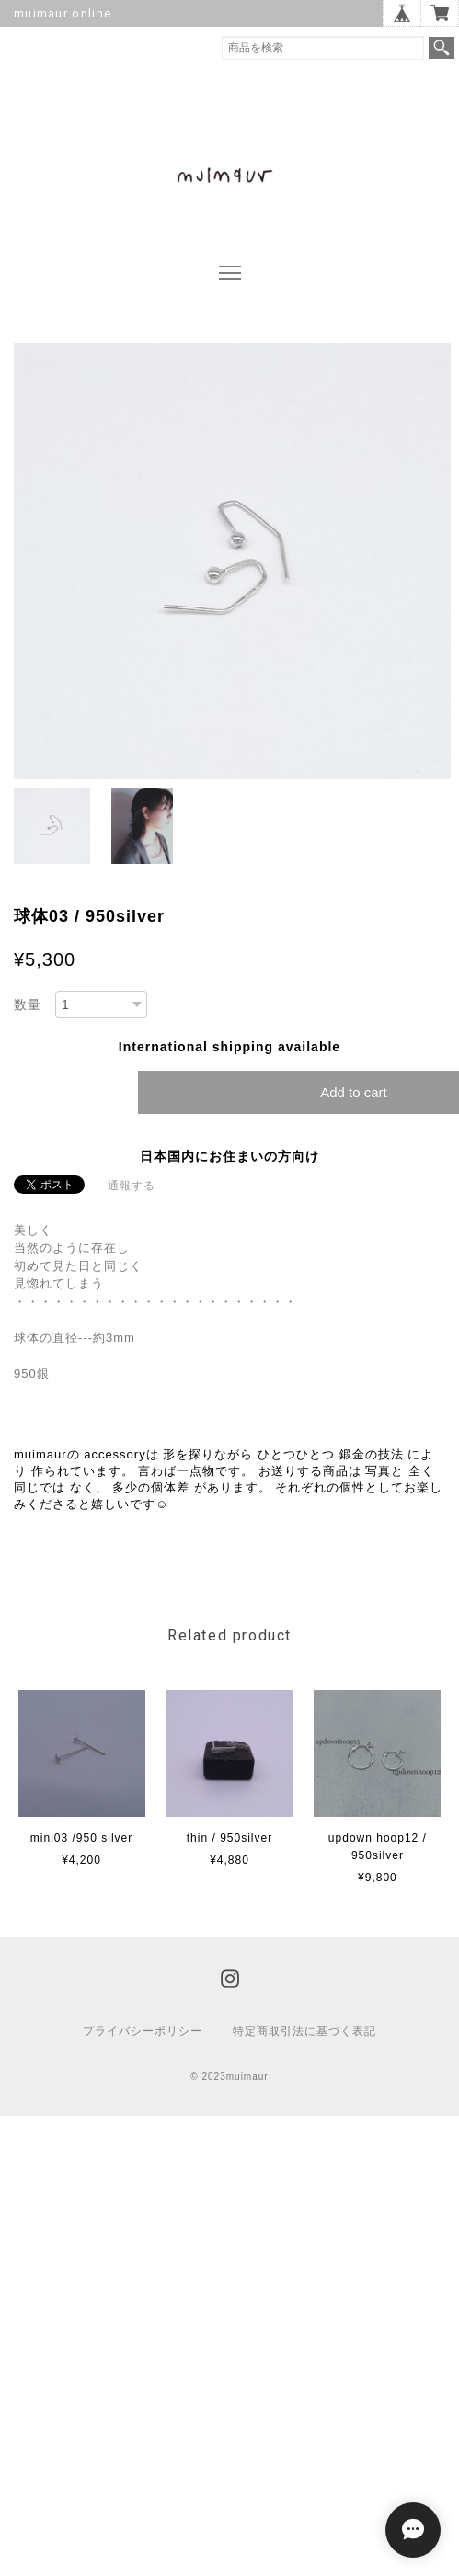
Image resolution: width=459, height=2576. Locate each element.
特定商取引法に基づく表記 (304, 2031)
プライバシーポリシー (142, 2031)
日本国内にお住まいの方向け (229, 1156)
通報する (131, 1185)
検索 (441, 48)
